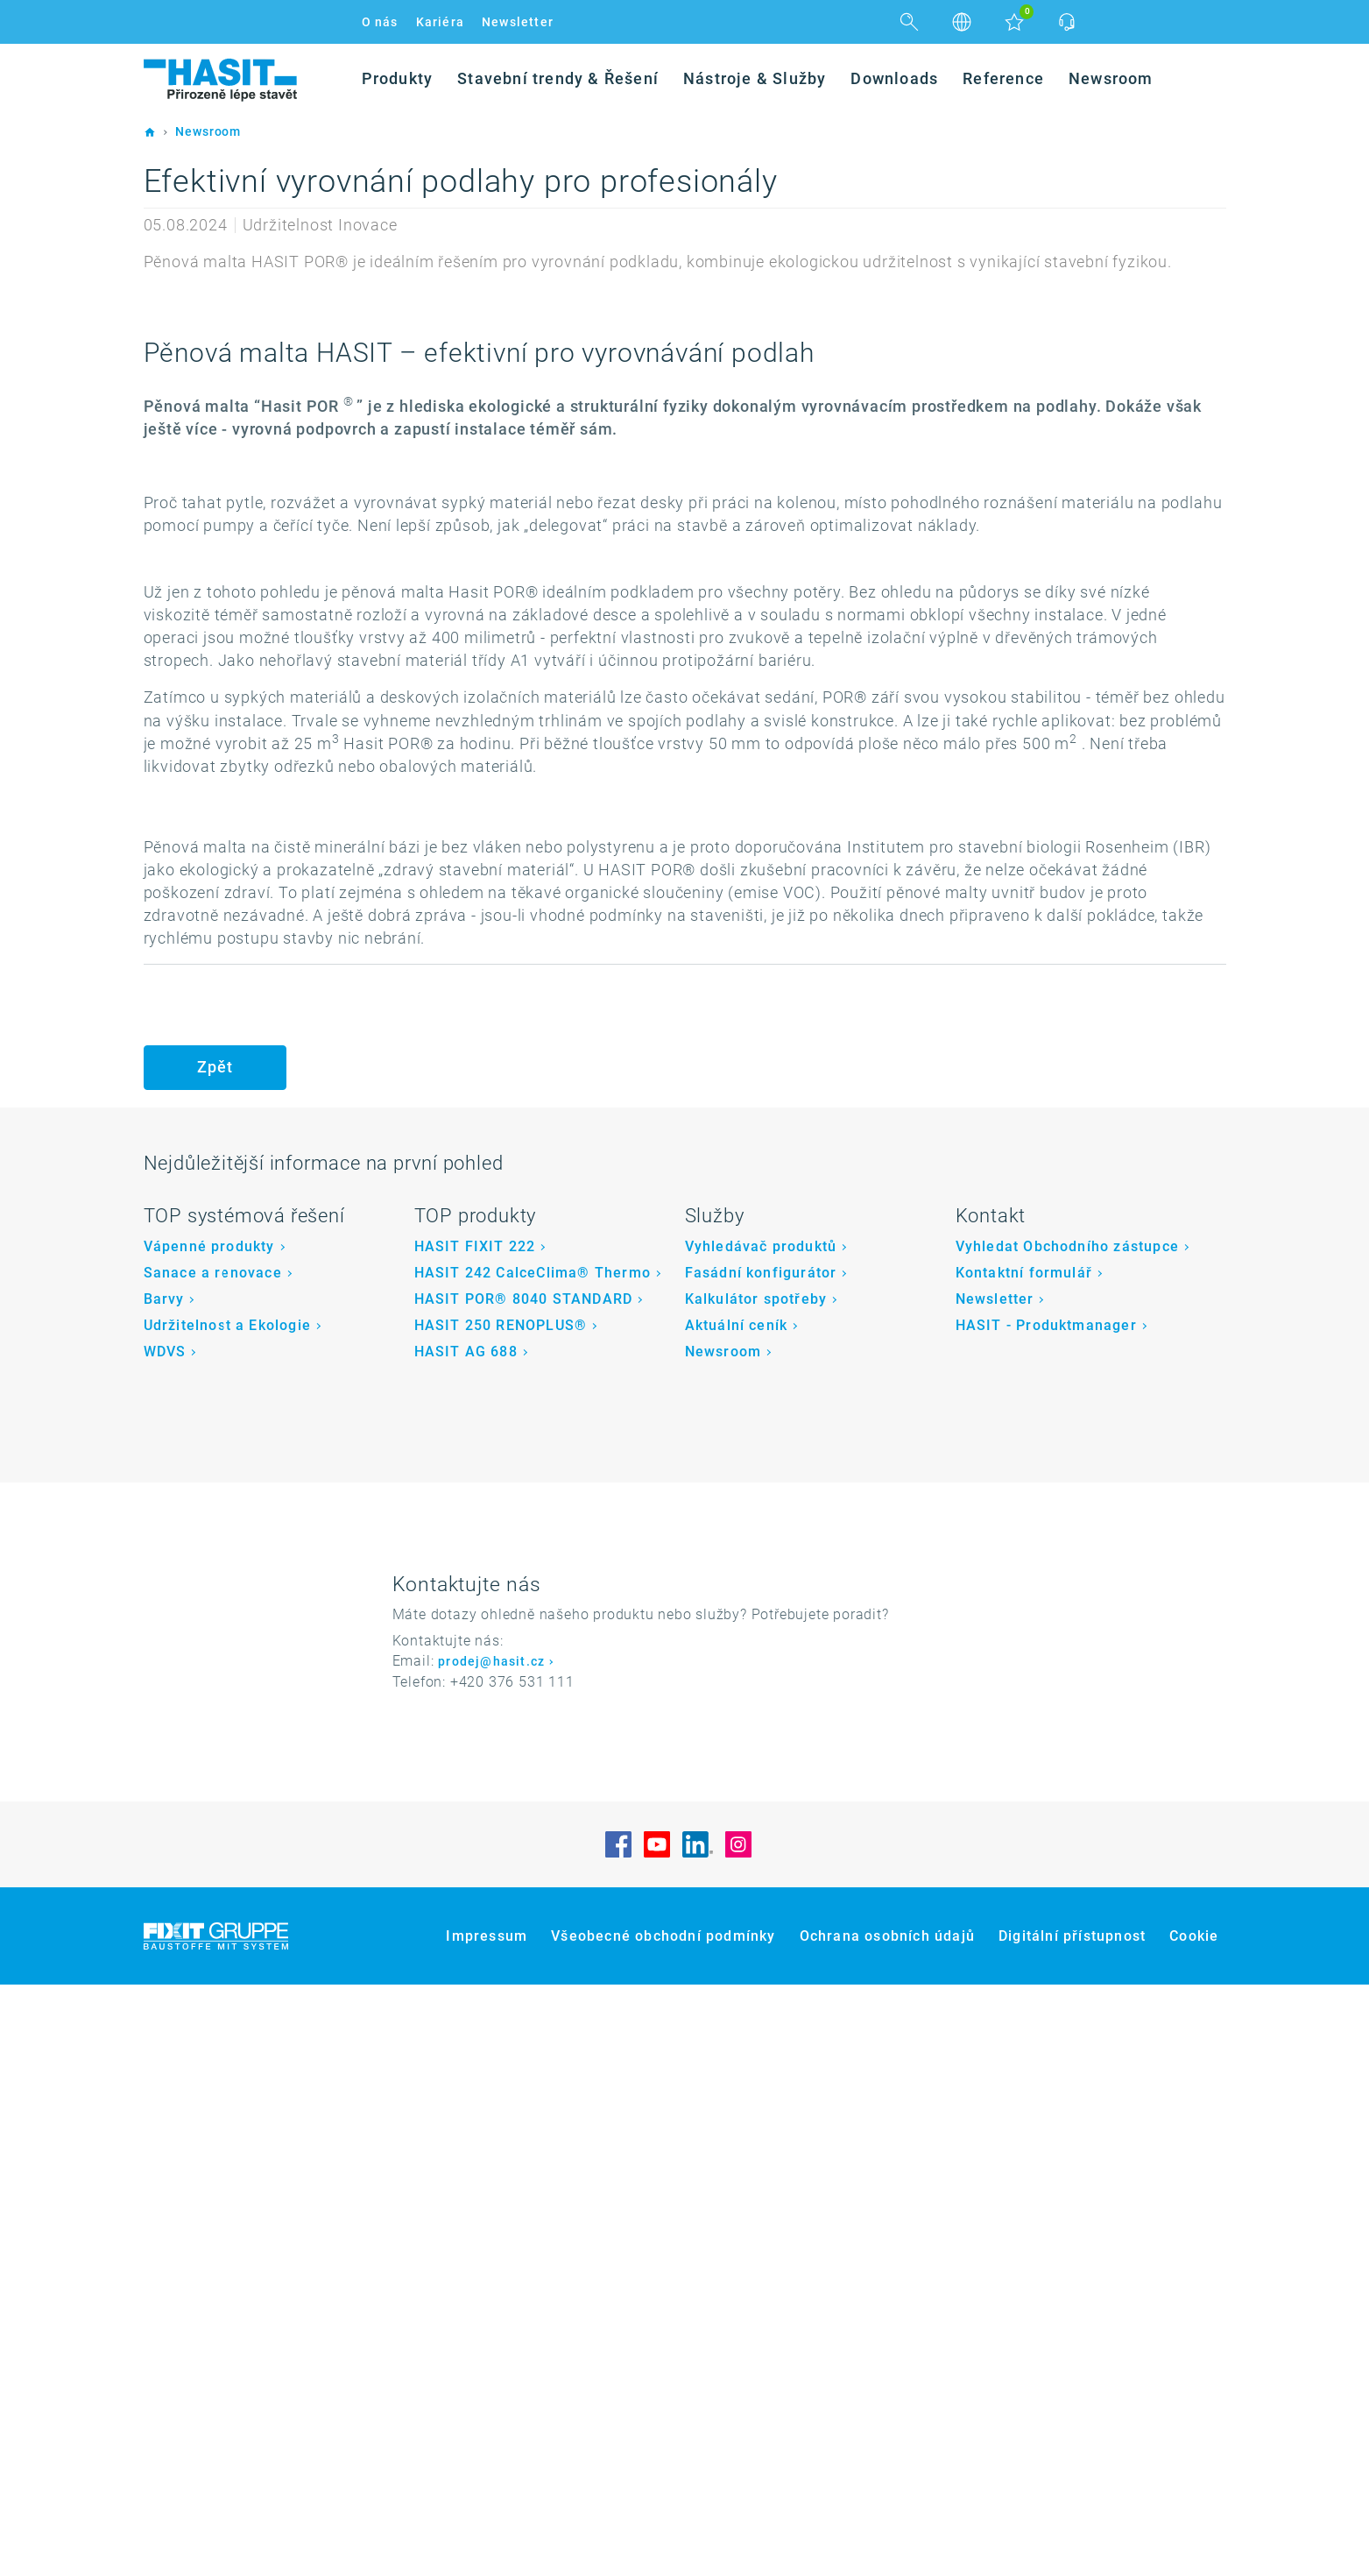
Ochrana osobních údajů (887, 2527)
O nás (380, 22)
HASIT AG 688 (466, 1943)
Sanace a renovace (213, 1864)
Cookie (1193, 2527)
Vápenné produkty (209, 1837)
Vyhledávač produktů (761, 1837)
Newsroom (723, 1943)
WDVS (165, 1943)
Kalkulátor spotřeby (756, 1890)
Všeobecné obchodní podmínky (663, 2527)
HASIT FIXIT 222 (475, 1837)
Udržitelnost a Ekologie (228, 1916)
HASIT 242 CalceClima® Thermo (533, 1864)
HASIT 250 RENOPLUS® (501, 1916)
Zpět (215, 1658)
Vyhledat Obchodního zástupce (1068, 1837)
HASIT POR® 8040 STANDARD (523, 1890)
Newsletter (518, 22)
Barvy (164, 1890)
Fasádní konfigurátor (761, 1864)
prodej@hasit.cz (491, 2253)
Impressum (486, 2527)
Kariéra (440, 22)
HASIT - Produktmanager (1046, 1916)
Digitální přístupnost (1072, 2527)
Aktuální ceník (736, 1916)
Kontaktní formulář (1024, 1864)
